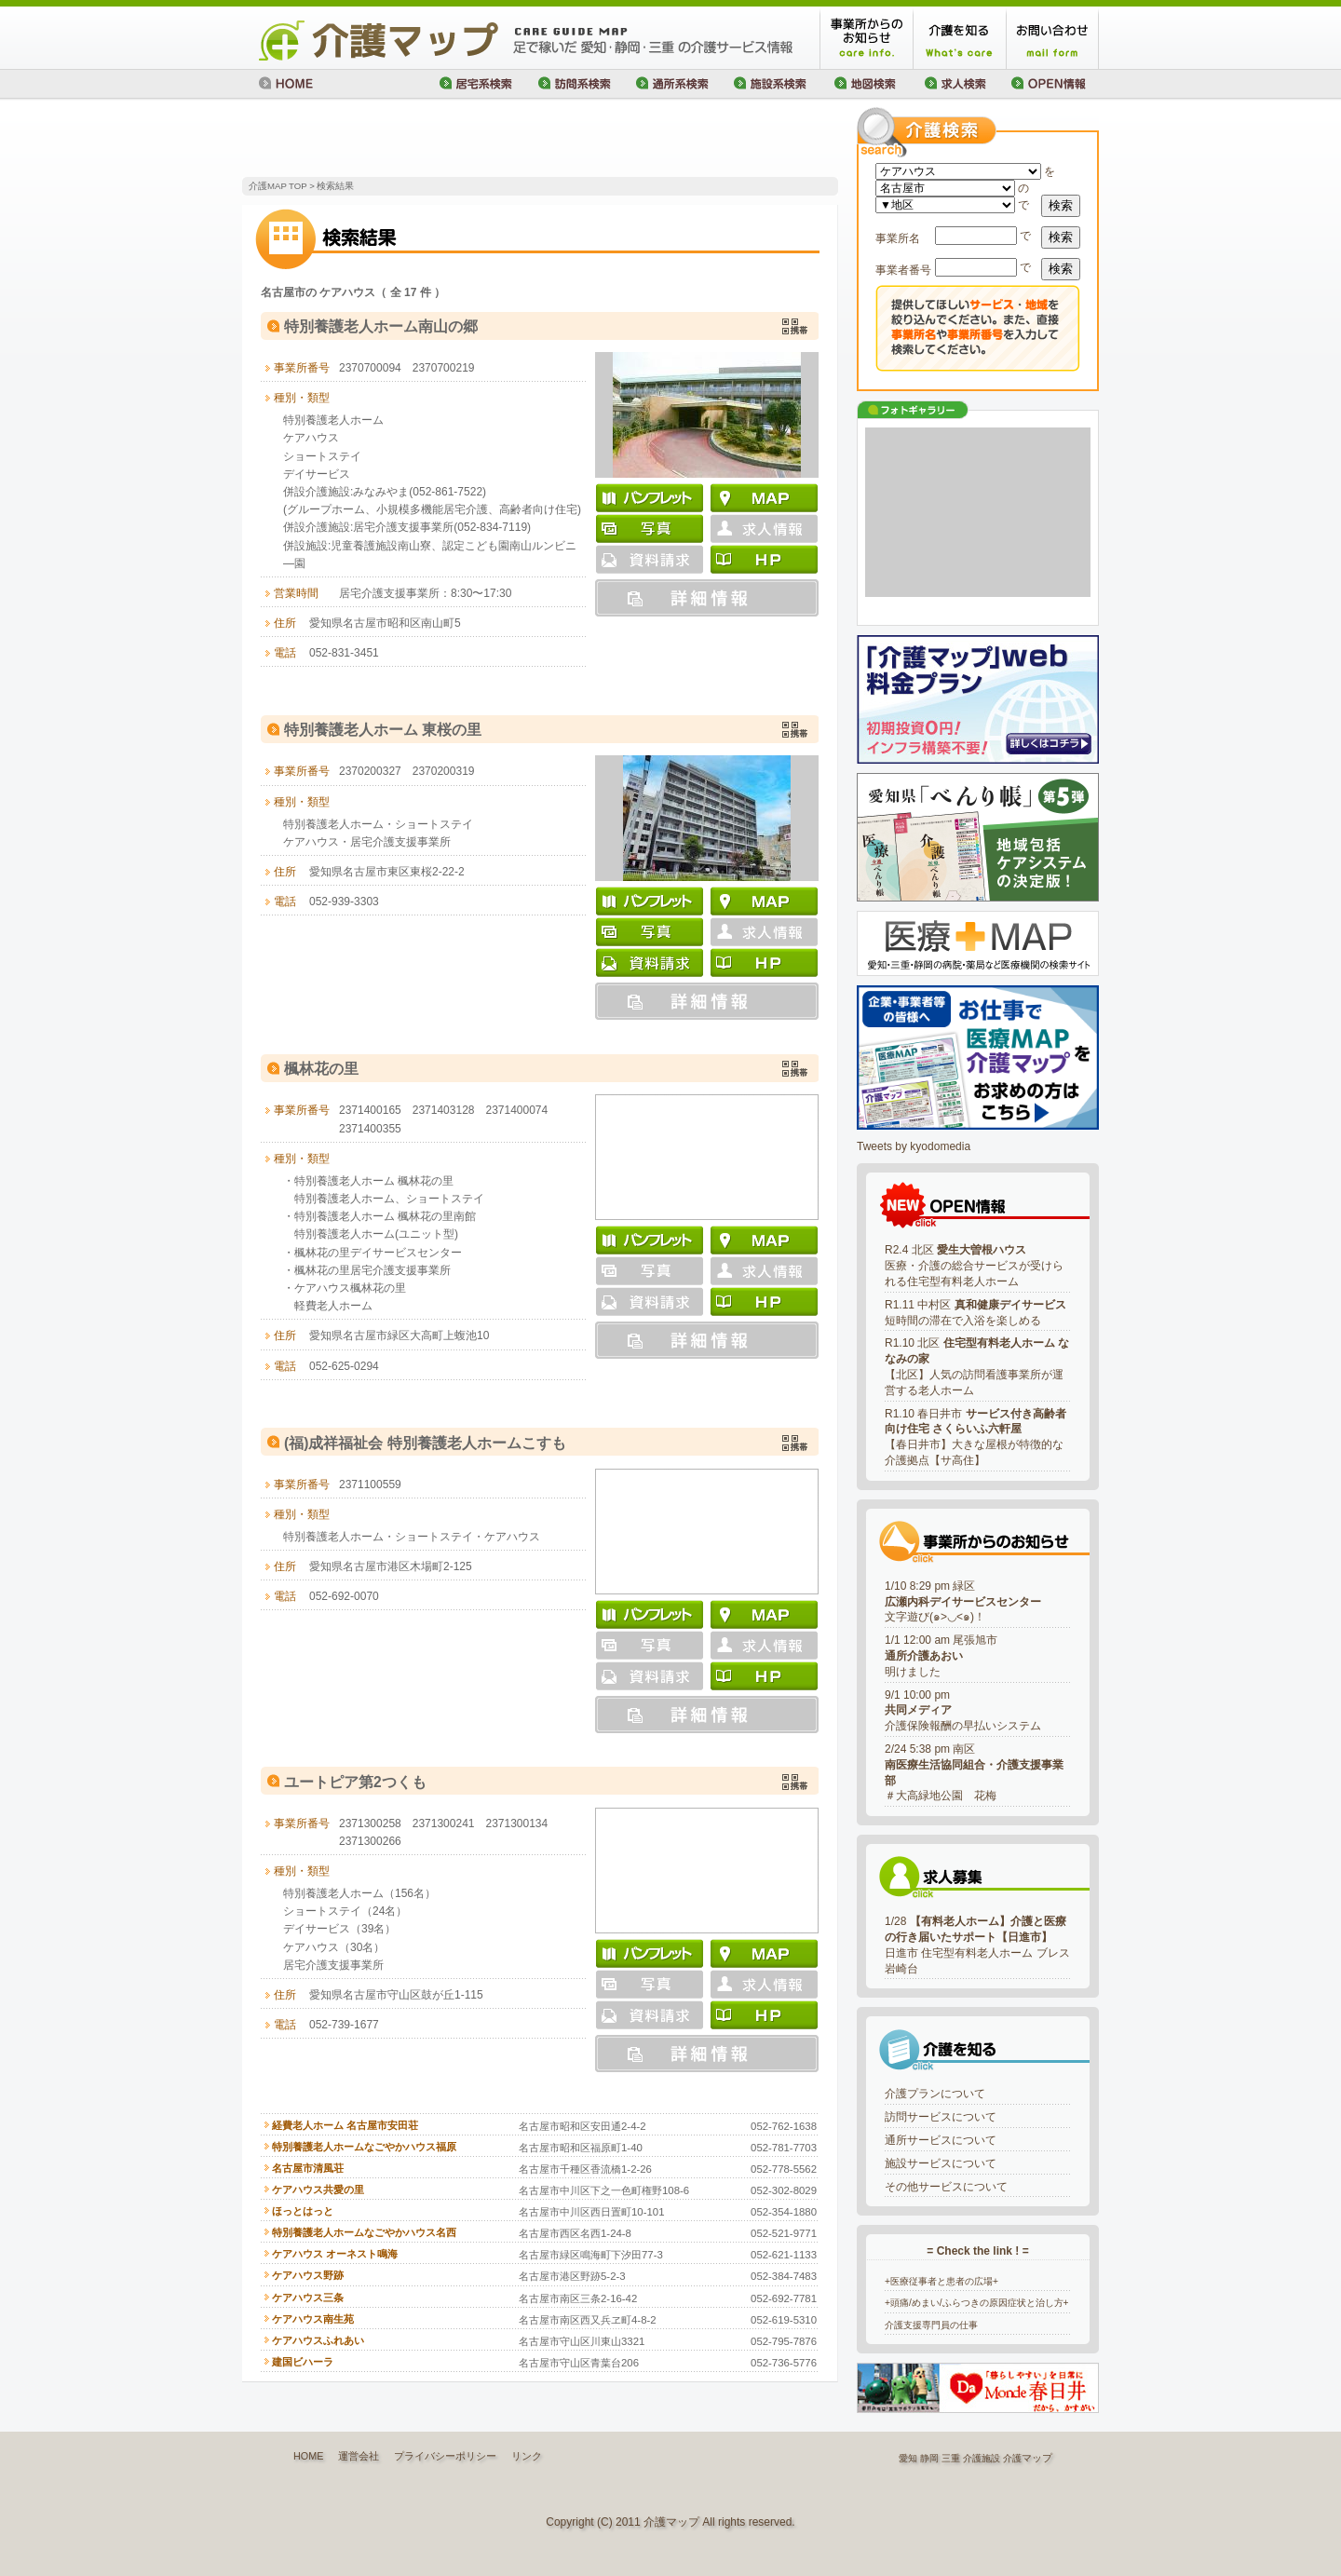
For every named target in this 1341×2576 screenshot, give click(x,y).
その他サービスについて (946, 2186)
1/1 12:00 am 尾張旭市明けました (941, 1656)
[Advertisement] (460, 140)
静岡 (929, 2458)
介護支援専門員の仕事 (931, 2325)
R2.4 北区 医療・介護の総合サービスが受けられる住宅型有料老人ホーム (974, 1265)
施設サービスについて (940, 2163)
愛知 (908, 2458)
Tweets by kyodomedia (913, 1146)
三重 (950, 2458)
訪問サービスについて (940, 2116)
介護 (1012, 2458)
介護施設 (981, 2458)
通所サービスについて (940, 2140)
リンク (526, 2455)
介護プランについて (935, 2093)
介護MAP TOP (277, 186)
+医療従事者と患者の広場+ (941, 2281)
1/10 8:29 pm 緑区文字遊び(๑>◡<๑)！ (963, 1601)
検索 (1061, 205)
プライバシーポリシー (445, 2455)
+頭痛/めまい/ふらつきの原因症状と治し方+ (977, 2303)
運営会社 (358, 2455)
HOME (308, 2455)
